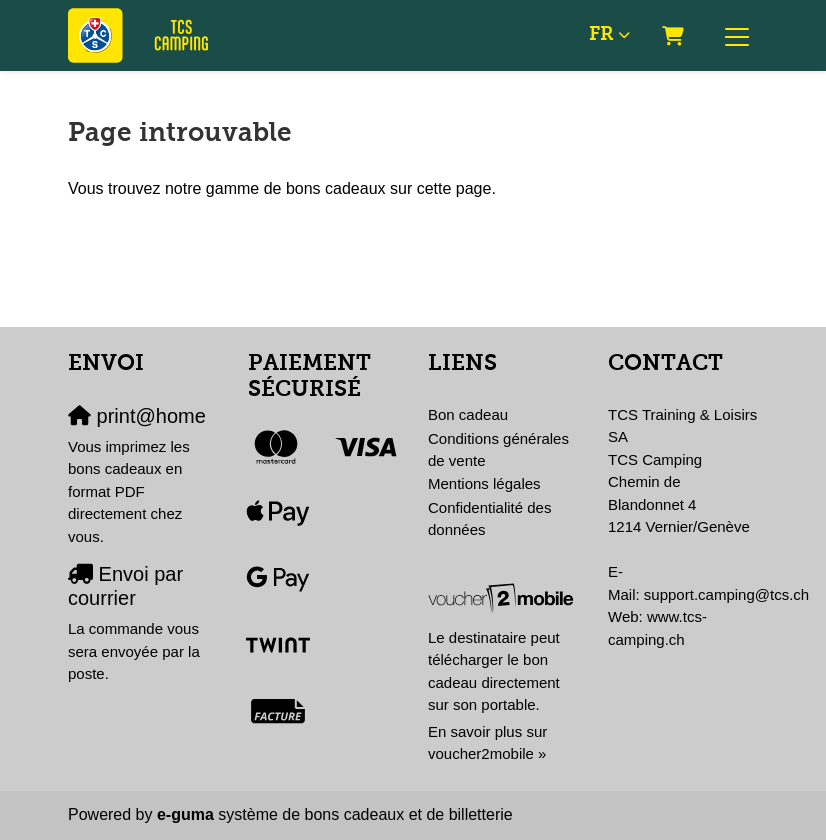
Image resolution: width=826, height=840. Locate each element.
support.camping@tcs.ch (726, 594)
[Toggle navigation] (737, 36)
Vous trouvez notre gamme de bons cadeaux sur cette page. (282, 188)
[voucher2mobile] (503, 597)
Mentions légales (484, 483)
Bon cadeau (468, 414)
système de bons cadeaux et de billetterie (335, 814)
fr (601, 34)
